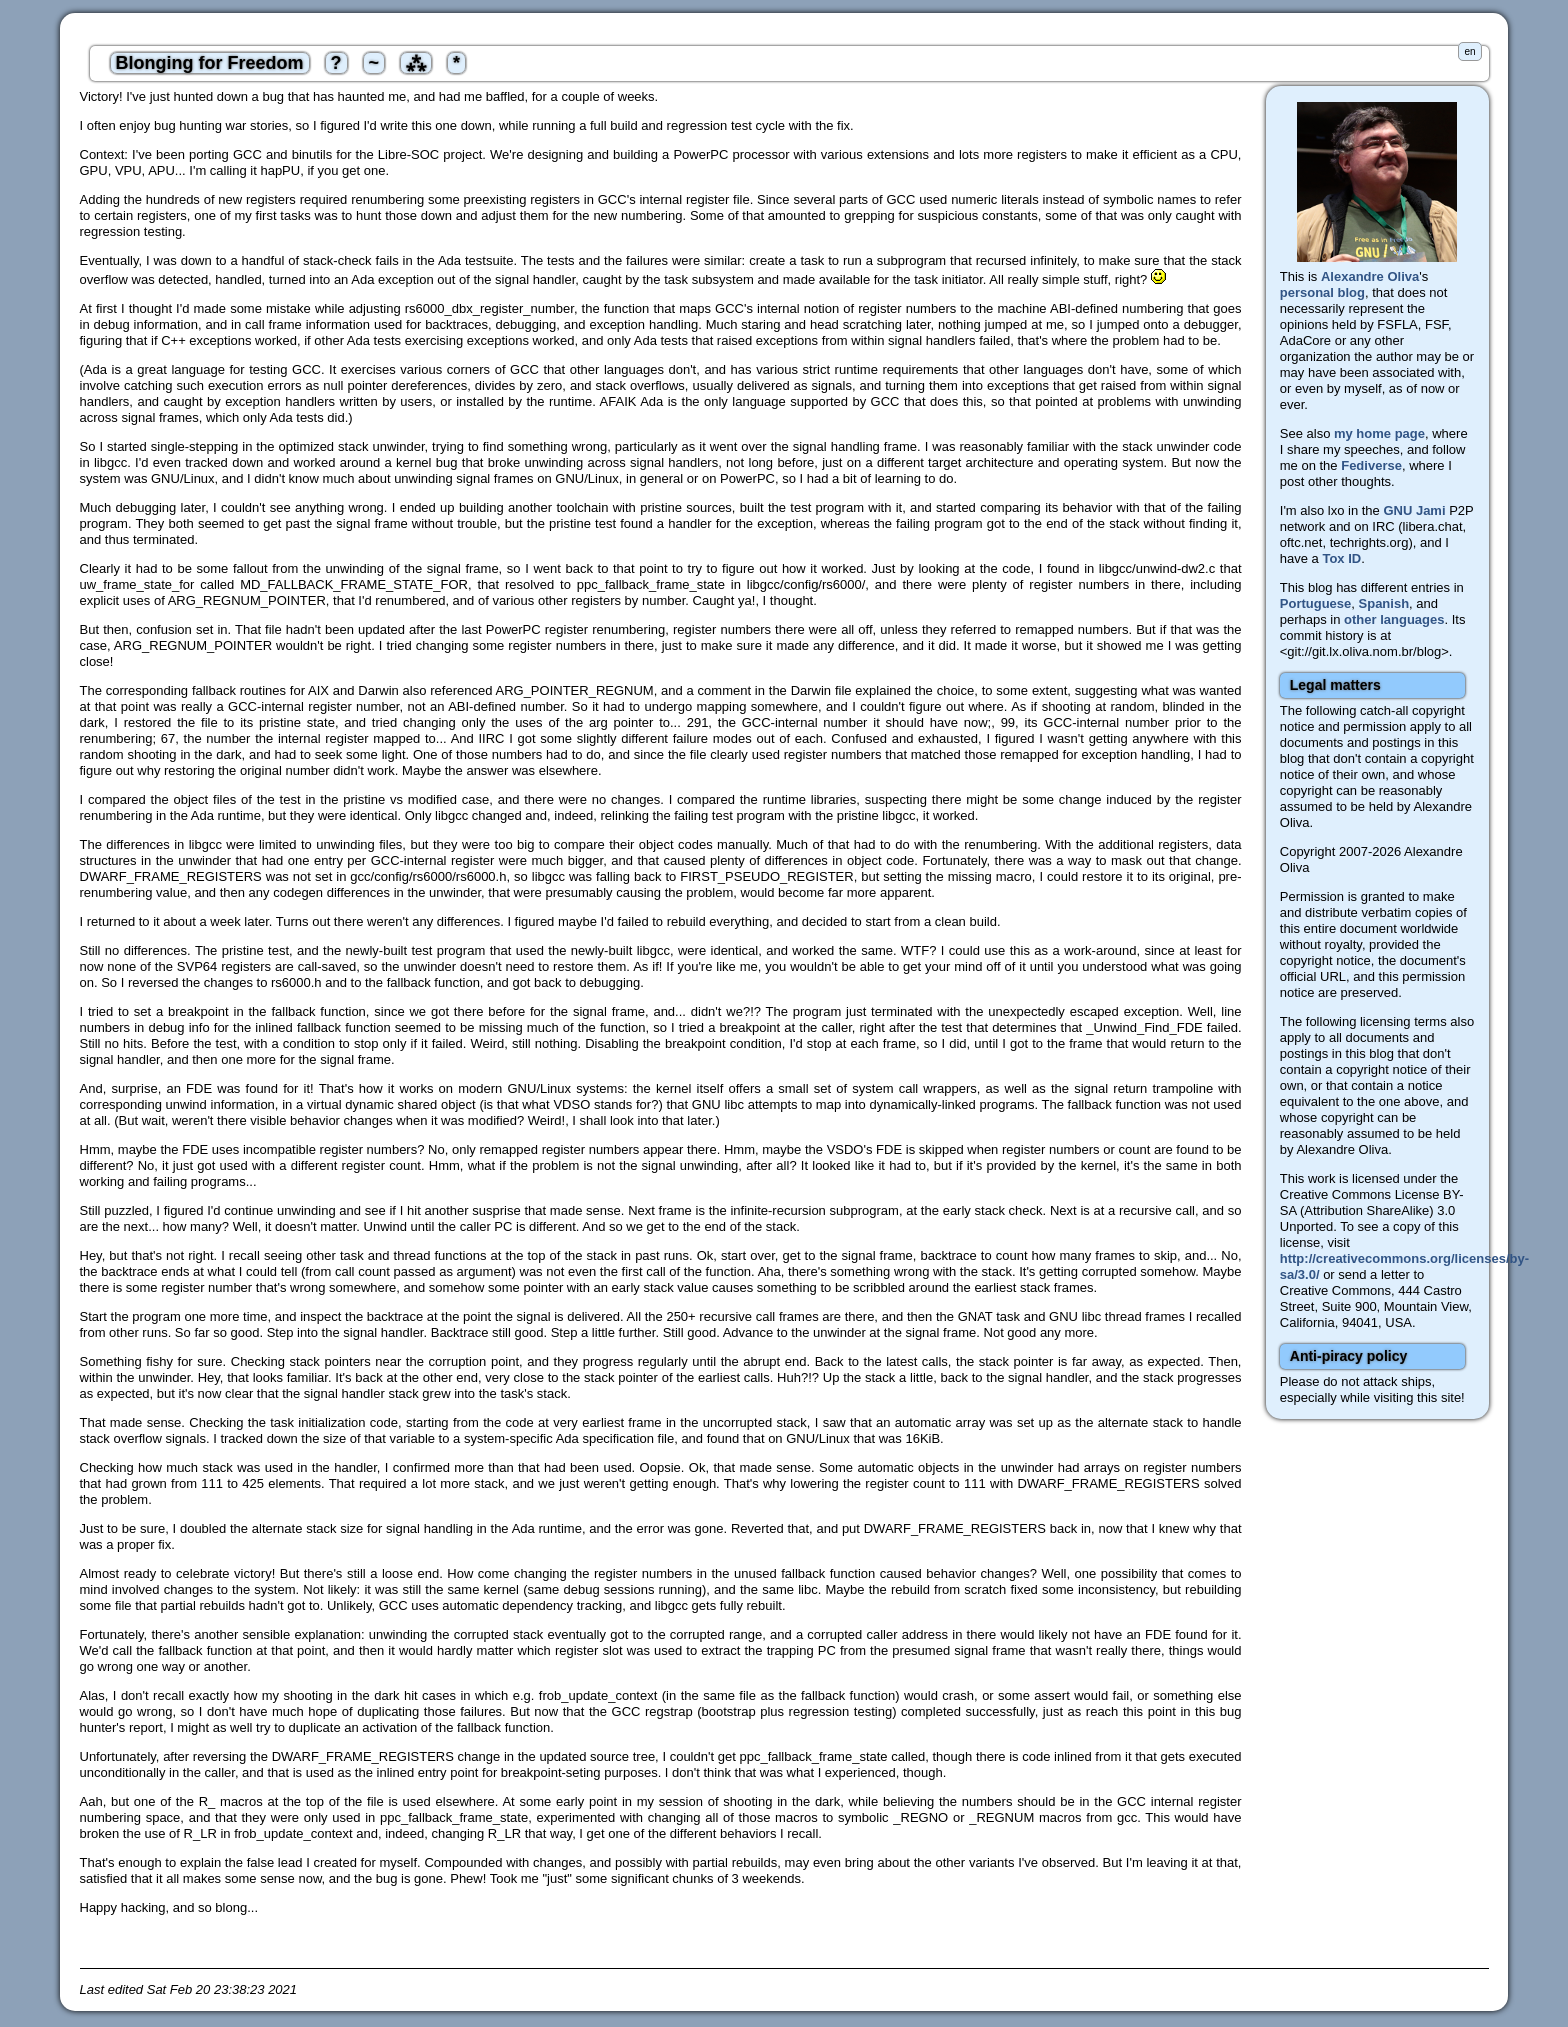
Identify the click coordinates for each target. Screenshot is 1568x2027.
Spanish (1384, 603)
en (1469, 51)
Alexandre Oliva (1370, 276)
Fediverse (1371, 465)
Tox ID (1341, 558)
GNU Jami (1414, 510)
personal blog (1322, 292)
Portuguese (1316, 603)
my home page (1379, 433)
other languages (1394, 619)
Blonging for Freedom (210, 63)
